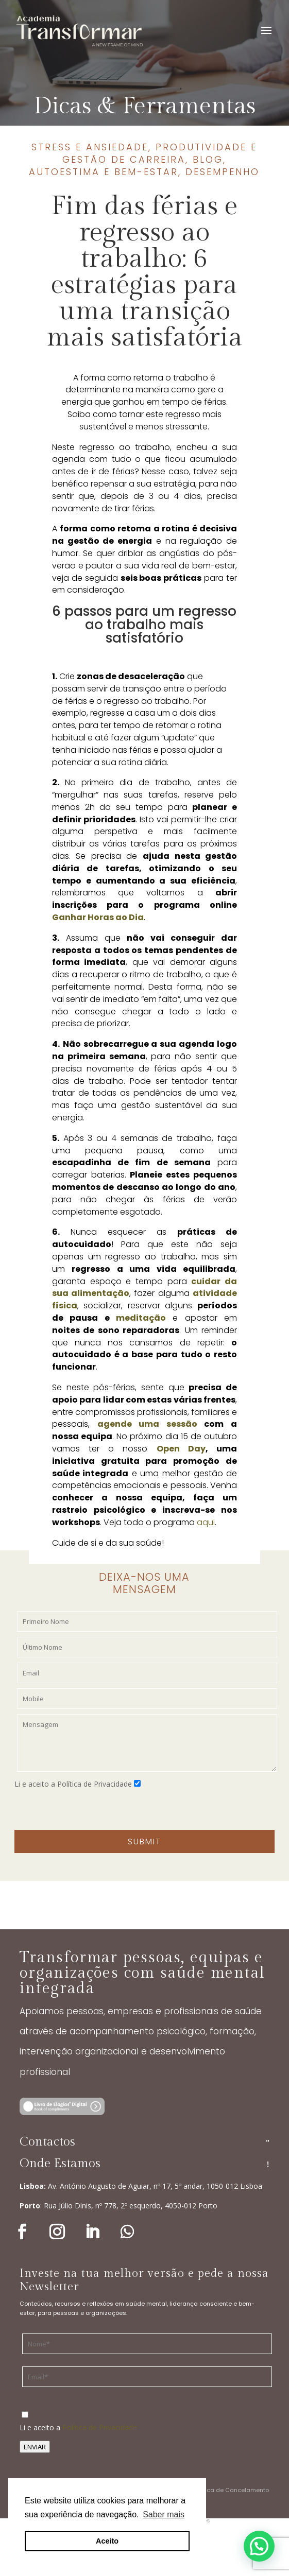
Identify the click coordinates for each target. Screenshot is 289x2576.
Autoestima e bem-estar (103, 171)
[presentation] (92, 1810)
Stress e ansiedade (89, 147)
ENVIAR (35, 2446)
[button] (259, 2546)
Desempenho (222, 171)
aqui (206, 1522)
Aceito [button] (107, 2541)
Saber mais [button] (163, 2514)
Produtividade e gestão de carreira (159, 153)
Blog (208, 159)
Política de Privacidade (99, 2427)
